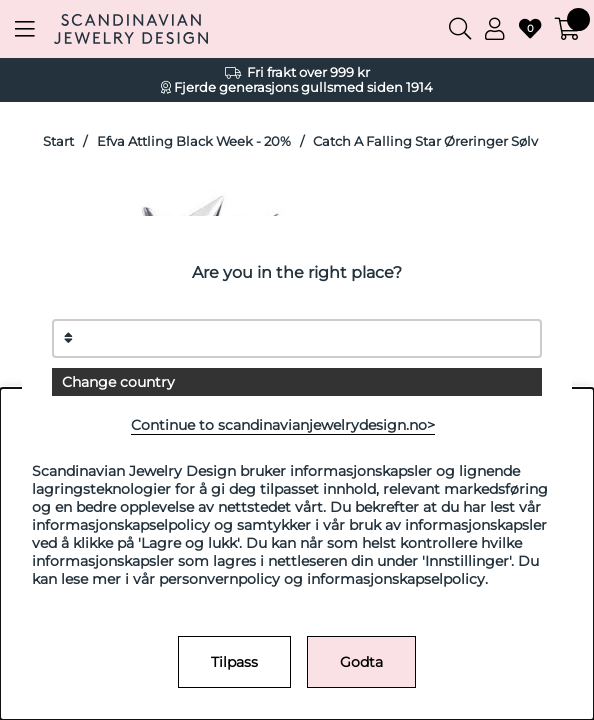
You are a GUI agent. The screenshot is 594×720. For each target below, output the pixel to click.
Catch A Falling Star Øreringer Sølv (425, 141)
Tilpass (234, 662)
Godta (361, 662)
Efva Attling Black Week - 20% (194, 141)
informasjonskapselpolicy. (397, 579)
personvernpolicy (219, 579)
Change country (118, 382)
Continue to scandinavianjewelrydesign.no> (283, 425)
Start (58, 141)
